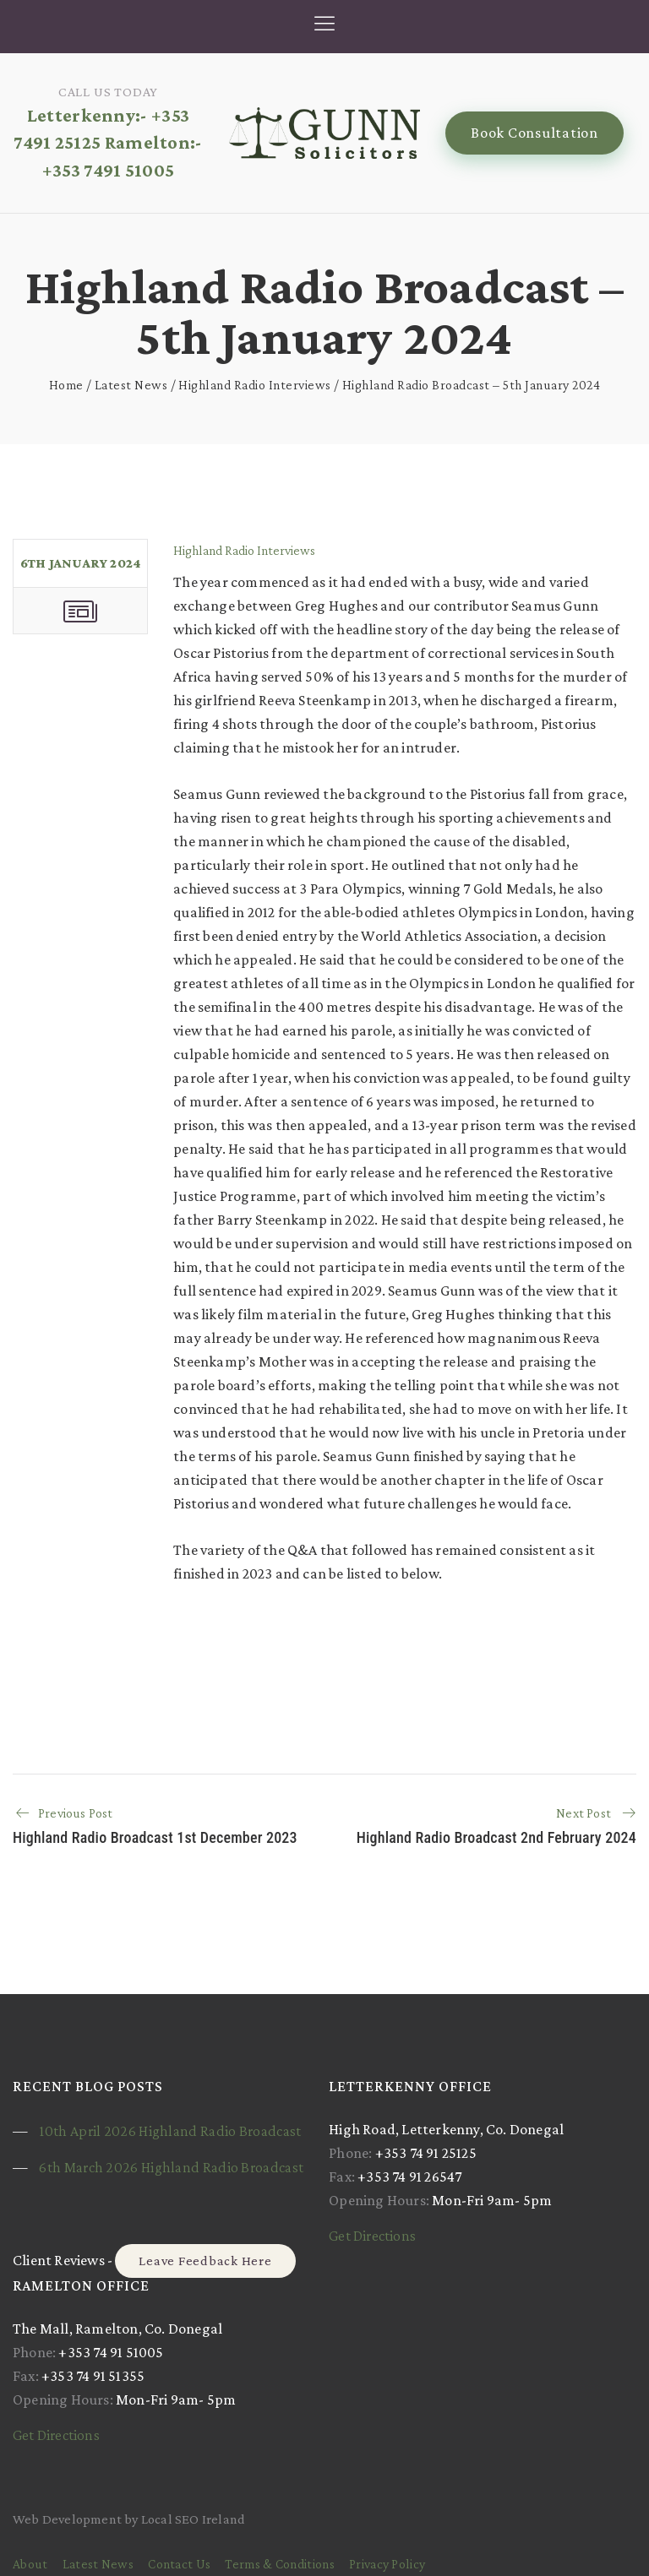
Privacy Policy (387, 2564)
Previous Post (75, 1813)
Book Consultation (534, 132)
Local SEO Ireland (193, 2519)
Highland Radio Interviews (254, 385)
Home (66, 385)
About (30, 2564)
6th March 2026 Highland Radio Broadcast (171, 2167)
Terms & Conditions (279, 2564)
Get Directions (372, 2235)
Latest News (131, 385)
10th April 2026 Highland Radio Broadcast (170, 2130)
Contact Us (179, 2564)
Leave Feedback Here (205, 2260)
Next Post (583, 1813)
